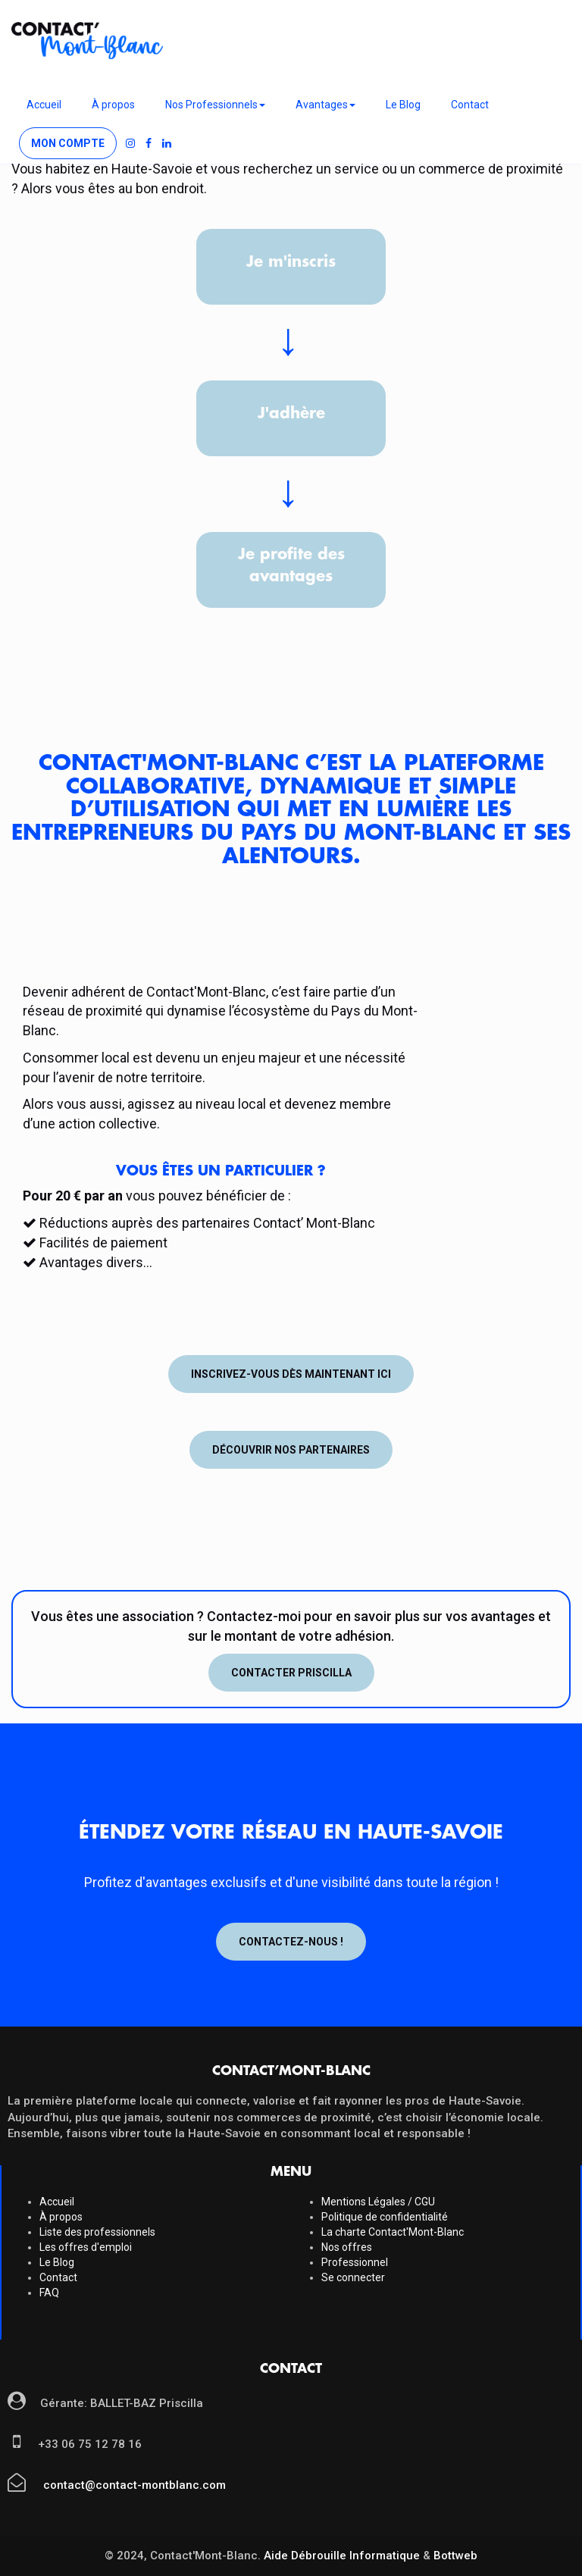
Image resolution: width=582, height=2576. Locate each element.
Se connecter (353, 2277)
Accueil (44, 105)
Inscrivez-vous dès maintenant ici (291, 1374)
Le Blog (403, 105)
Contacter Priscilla (291, 1673)
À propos (113, 105)
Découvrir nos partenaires (291, 1450)
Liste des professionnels (97, 2232)
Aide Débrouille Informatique (342, 2555)
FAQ (49, 2292)
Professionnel (354, 2262)
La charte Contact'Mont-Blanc (392, 2232)
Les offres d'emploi (85, 2247)
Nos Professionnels (215, 105)
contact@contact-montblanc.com (133, 2485)
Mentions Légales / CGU (378, 2202)
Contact (470, 105)
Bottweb (455, 2555)
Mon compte (68, 143)
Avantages (325, 105)
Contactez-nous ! (291, 1942)
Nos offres (346, 2247)
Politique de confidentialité (384, 2217)
